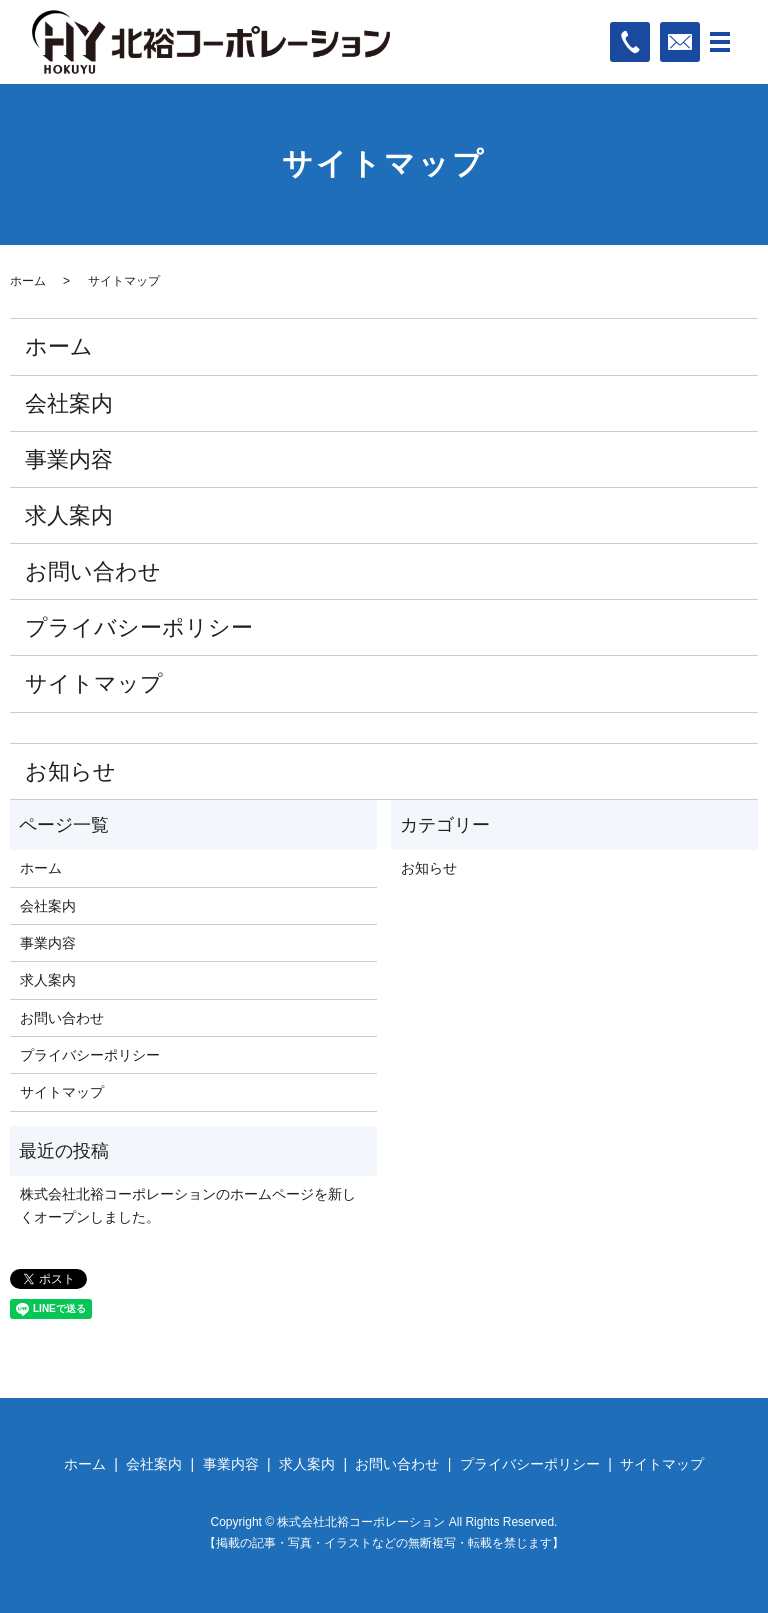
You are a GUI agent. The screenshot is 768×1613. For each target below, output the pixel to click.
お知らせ (70, 771)
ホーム (28, 281)
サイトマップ (94, 683)
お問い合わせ (93, 571)
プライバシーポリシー (139, 627)
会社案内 (69, 403)
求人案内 (69, 515)
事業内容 (69, 459)
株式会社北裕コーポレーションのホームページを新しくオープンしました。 (188, 1205)
